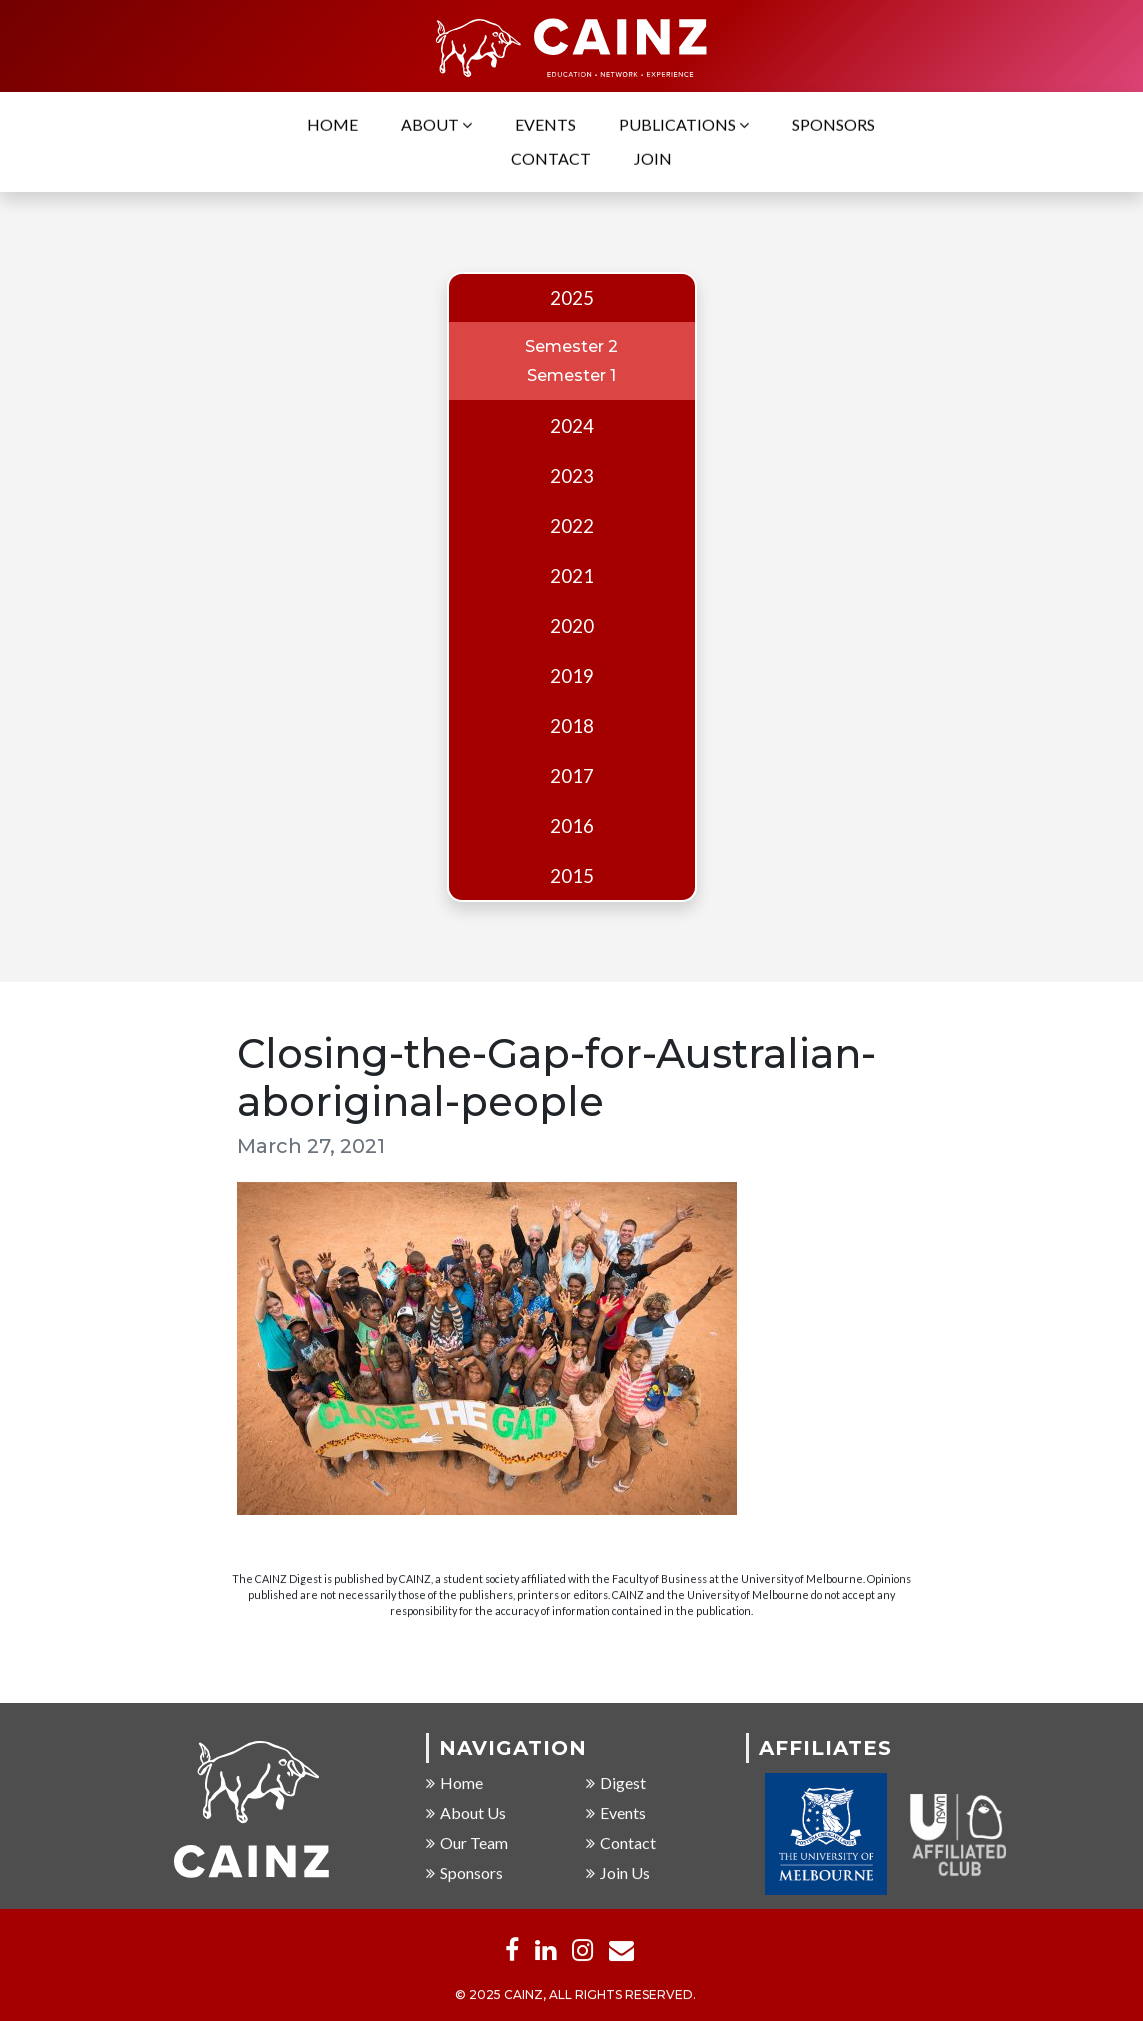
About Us (466, 1814)
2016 (572, 826)
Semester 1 (571, 375)
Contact (551, 160)
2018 (572, 726)
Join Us (618, 1874)
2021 (572, 576)
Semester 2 (571, 346)
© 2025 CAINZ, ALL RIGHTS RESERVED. (575, 1996)
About (436, 126)
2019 (572, 676)
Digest (616, 1784)
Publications (684, 126)
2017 (572, 776)
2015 (572, 876)
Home (332, 126)
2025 (572, 298)
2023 (572, 476)
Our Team (467, 1844)
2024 (572, 426)
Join (653, 160)
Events (545, 126)
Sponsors (833, 126)
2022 (572, 526)
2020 (572, 626)
